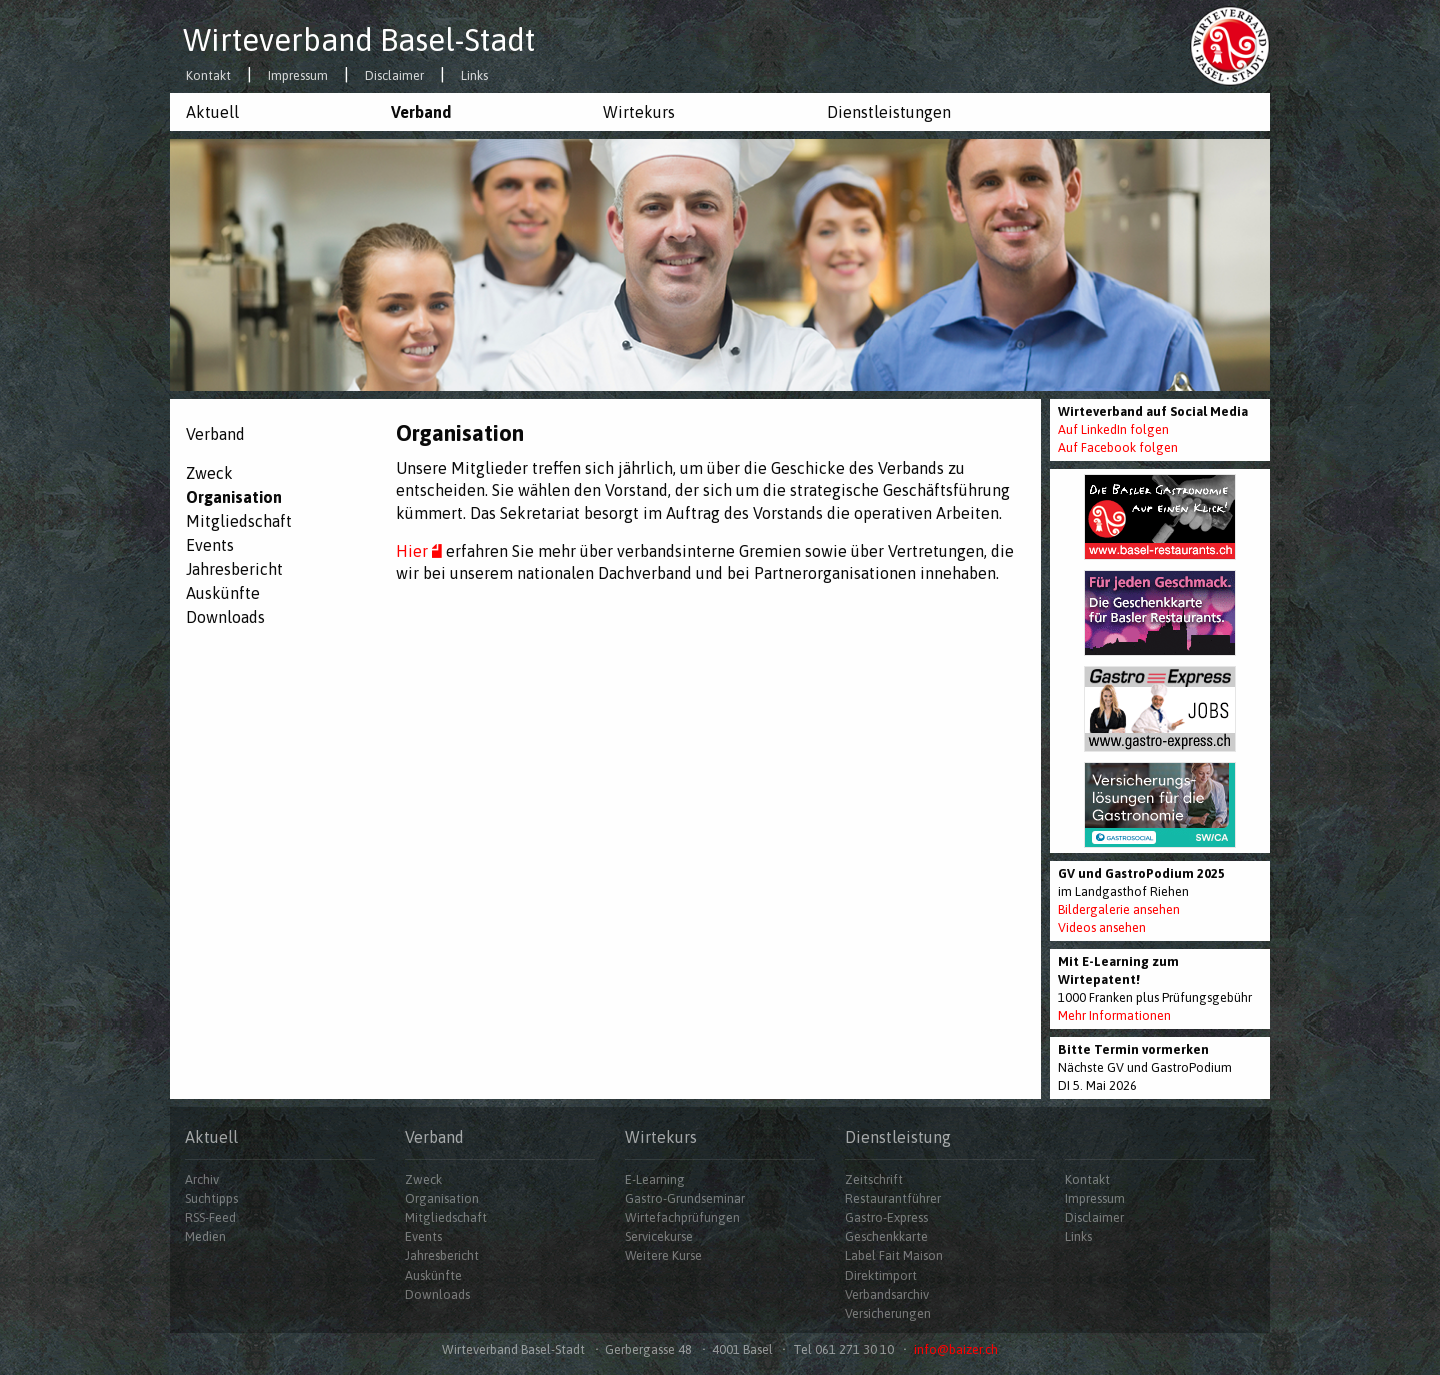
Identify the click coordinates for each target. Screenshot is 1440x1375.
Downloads (225, 617)
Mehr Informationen (1114, 1015)
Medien (205, 1236)
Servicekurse (659, 1236)
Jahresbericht (234, 569)
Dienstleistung (898, 1137)
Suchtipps (211, 1198)
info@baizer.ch (956, 1349)
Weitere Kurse (663, 1255)
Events (210, 545)
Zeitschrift (874, 1179)
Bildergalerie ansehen (1119, 909)
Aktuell (212, 112)
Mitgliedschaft (239, 521)
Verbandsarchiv (887, 1294)
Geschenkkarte (886, 1236)
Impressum (298, 76)
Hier (421, 551)
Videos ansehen (1102, 927)
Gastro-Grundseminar (685, 1198)
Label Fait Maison (894, 1255)
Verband (421, 112)
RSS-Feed (210, 1217)
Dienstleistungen (889, 112)
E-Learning (655, 1179)
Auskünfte (223, 593)
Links (474, 76)
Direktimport (881, 1275)
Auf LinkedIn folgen (1113, 429)
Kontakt (208, 76)
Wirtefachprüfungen (682, 1217)
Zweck (209, 473)
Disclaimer (394, 76)
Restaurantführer (893, 1198)
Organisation (234, 497)
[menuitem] (272, 112)
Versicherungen (888, 1313)
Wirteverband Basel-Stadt (359, 40)
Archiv (202, 1179)
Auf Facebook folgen (1118, 447)
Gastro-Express (886, 1217)
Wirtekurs (639, 112)
